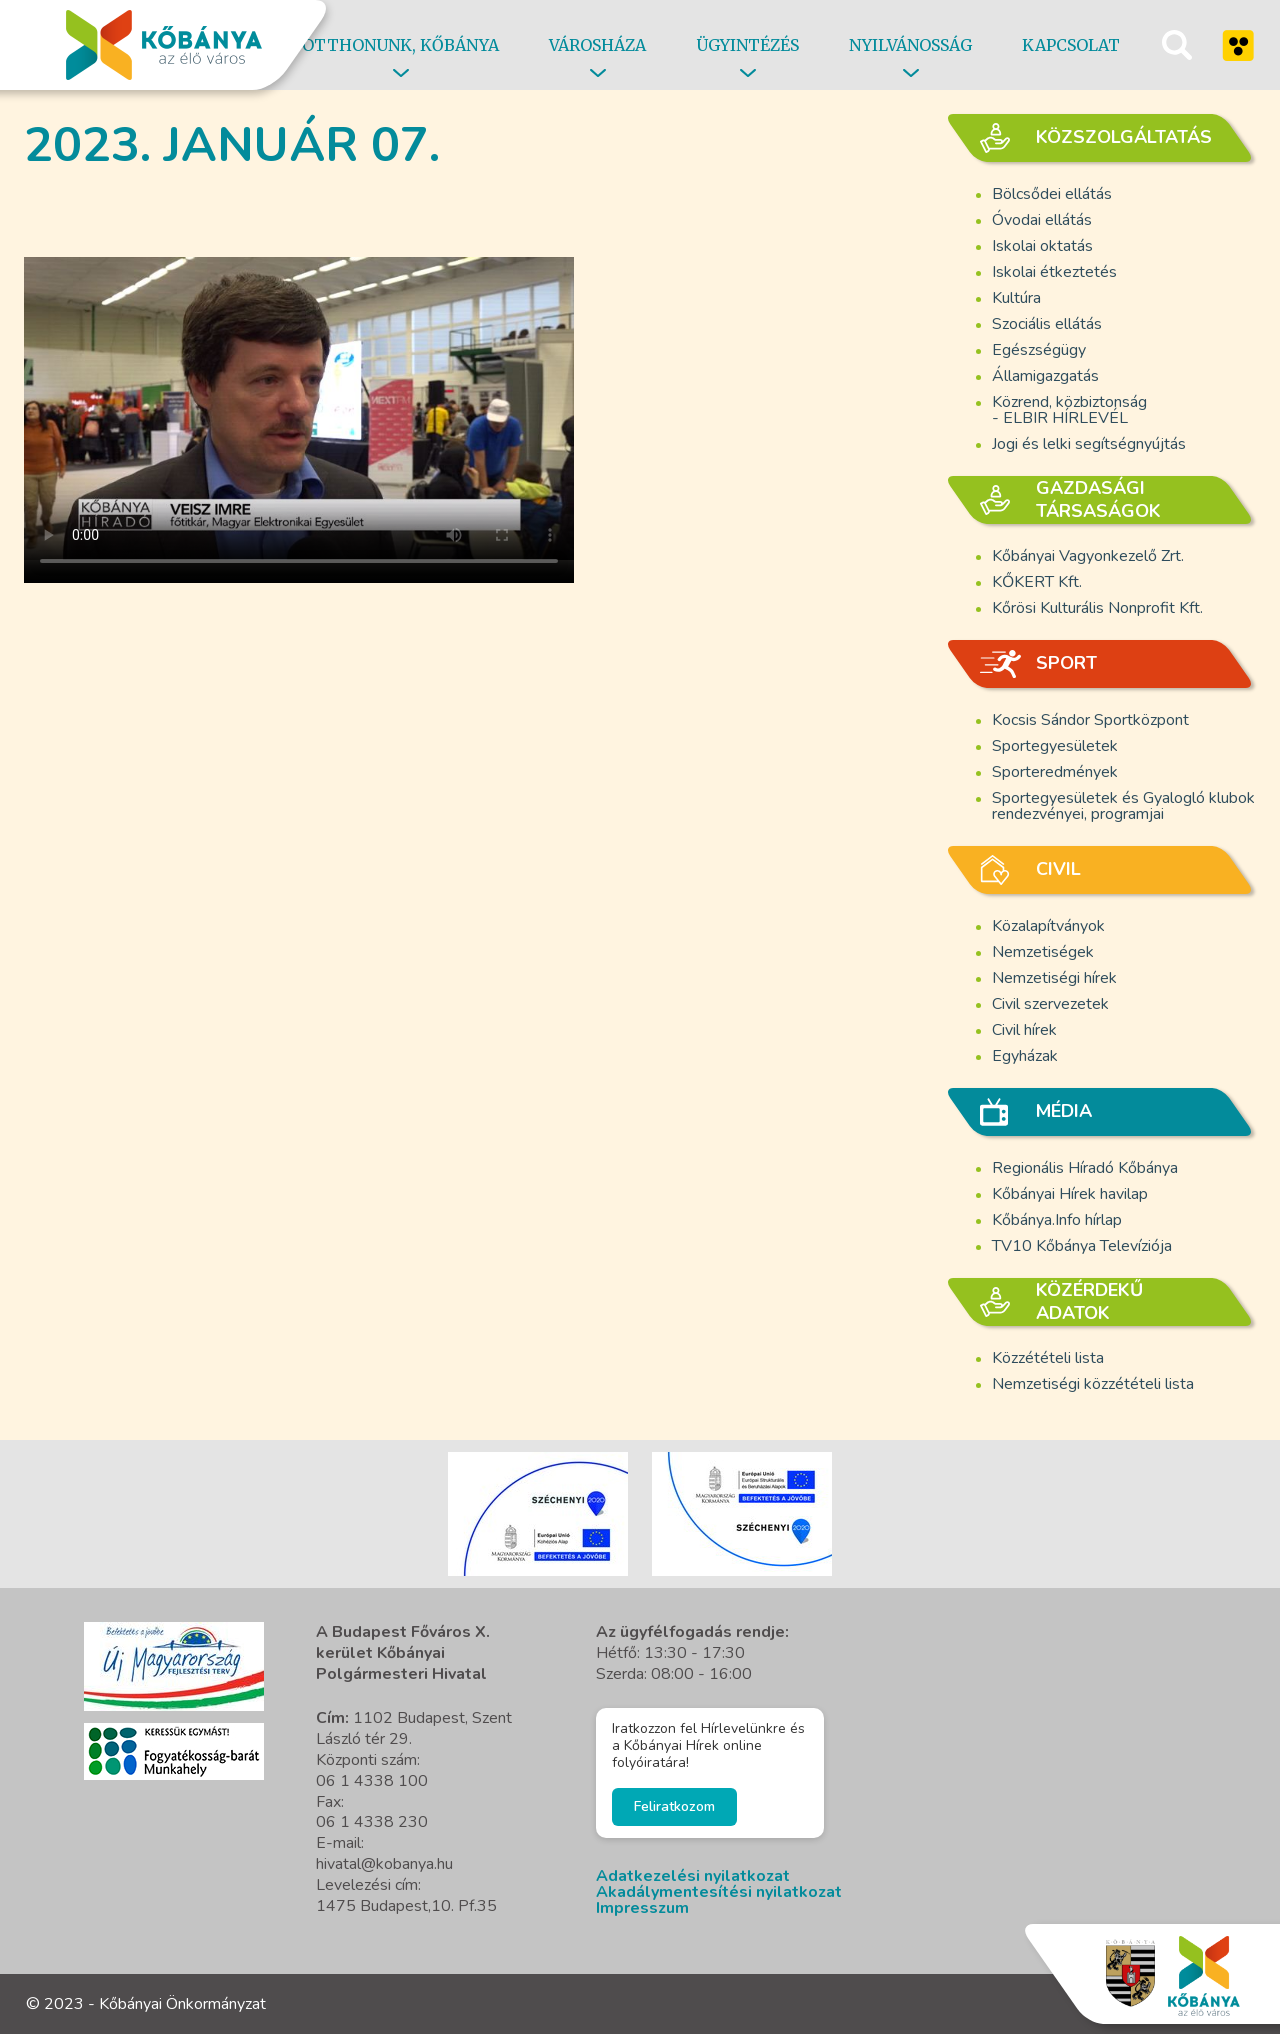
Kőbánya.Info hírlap (1057, 1220)
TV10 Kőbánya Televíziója (1082, 1246)
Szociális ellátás (1047, 324)
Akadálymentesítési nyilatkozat (719, 1892)
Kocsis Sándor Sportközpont (1090, 720)
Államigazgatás (1045, 376)
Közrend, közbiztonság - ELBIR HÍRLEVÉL (1069, 410)
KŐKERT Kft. (1037, 582)
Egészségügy (1039, 350)
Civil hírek (1024, 1030)
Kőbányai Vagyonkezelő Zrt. (1088, 556)
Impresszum (642, 1908)
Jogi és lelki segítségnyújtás (1089, 444)
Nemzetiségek (1043, 952)
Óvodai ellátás (1042, 220)
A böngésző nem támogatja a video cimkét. (299, 408)
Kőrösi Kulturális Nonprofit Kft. (1097, 608)
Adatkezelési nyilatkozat (693, 1876)
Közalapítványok (1048, 926)
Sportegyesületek (1055, 746)
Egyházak (1025, 1056)
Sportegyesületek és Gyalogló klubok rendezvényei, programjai (1123, 806)
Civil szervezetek (1050, 1004)
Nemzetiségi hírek (1054, 978)
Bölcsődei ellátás (1052, 194)
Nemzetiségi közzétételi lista (1093, 1384)
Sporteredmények (1055, 772)
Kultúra (1016, 298)
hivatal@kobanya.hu (384, 1864)
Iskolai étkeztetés (1054, 272)
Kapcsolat (1071, 45)
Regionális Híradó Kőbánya (1085, 1168)
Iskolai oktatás (1042, 246)
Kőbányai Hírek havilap (1070, 1194)
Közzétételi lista (1048, 1358)
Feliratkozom (674, 1806)
